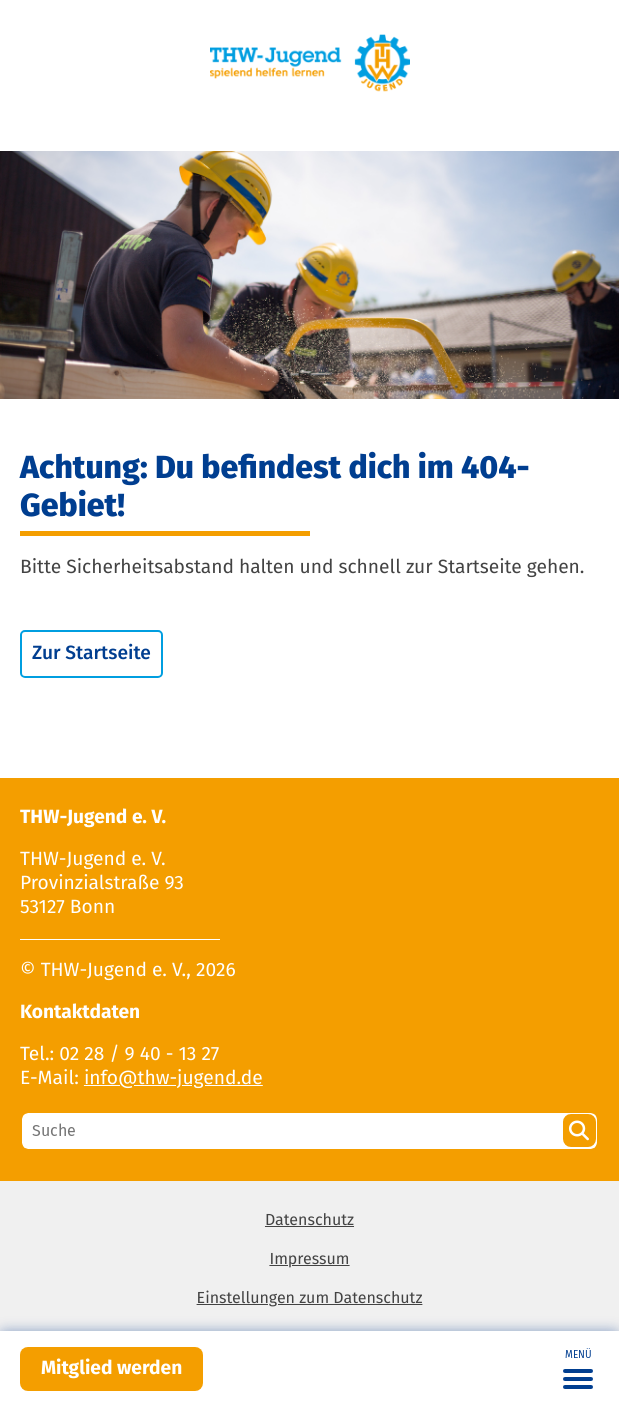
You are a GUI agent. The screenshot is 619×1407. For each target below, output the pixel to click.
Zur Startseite (91, 653)
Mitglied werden (111, 1368)
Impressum (309, 1259)
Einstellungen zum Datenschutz (310, 1298)
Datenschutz (309, 1220)
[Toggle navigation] (578, 1369)
